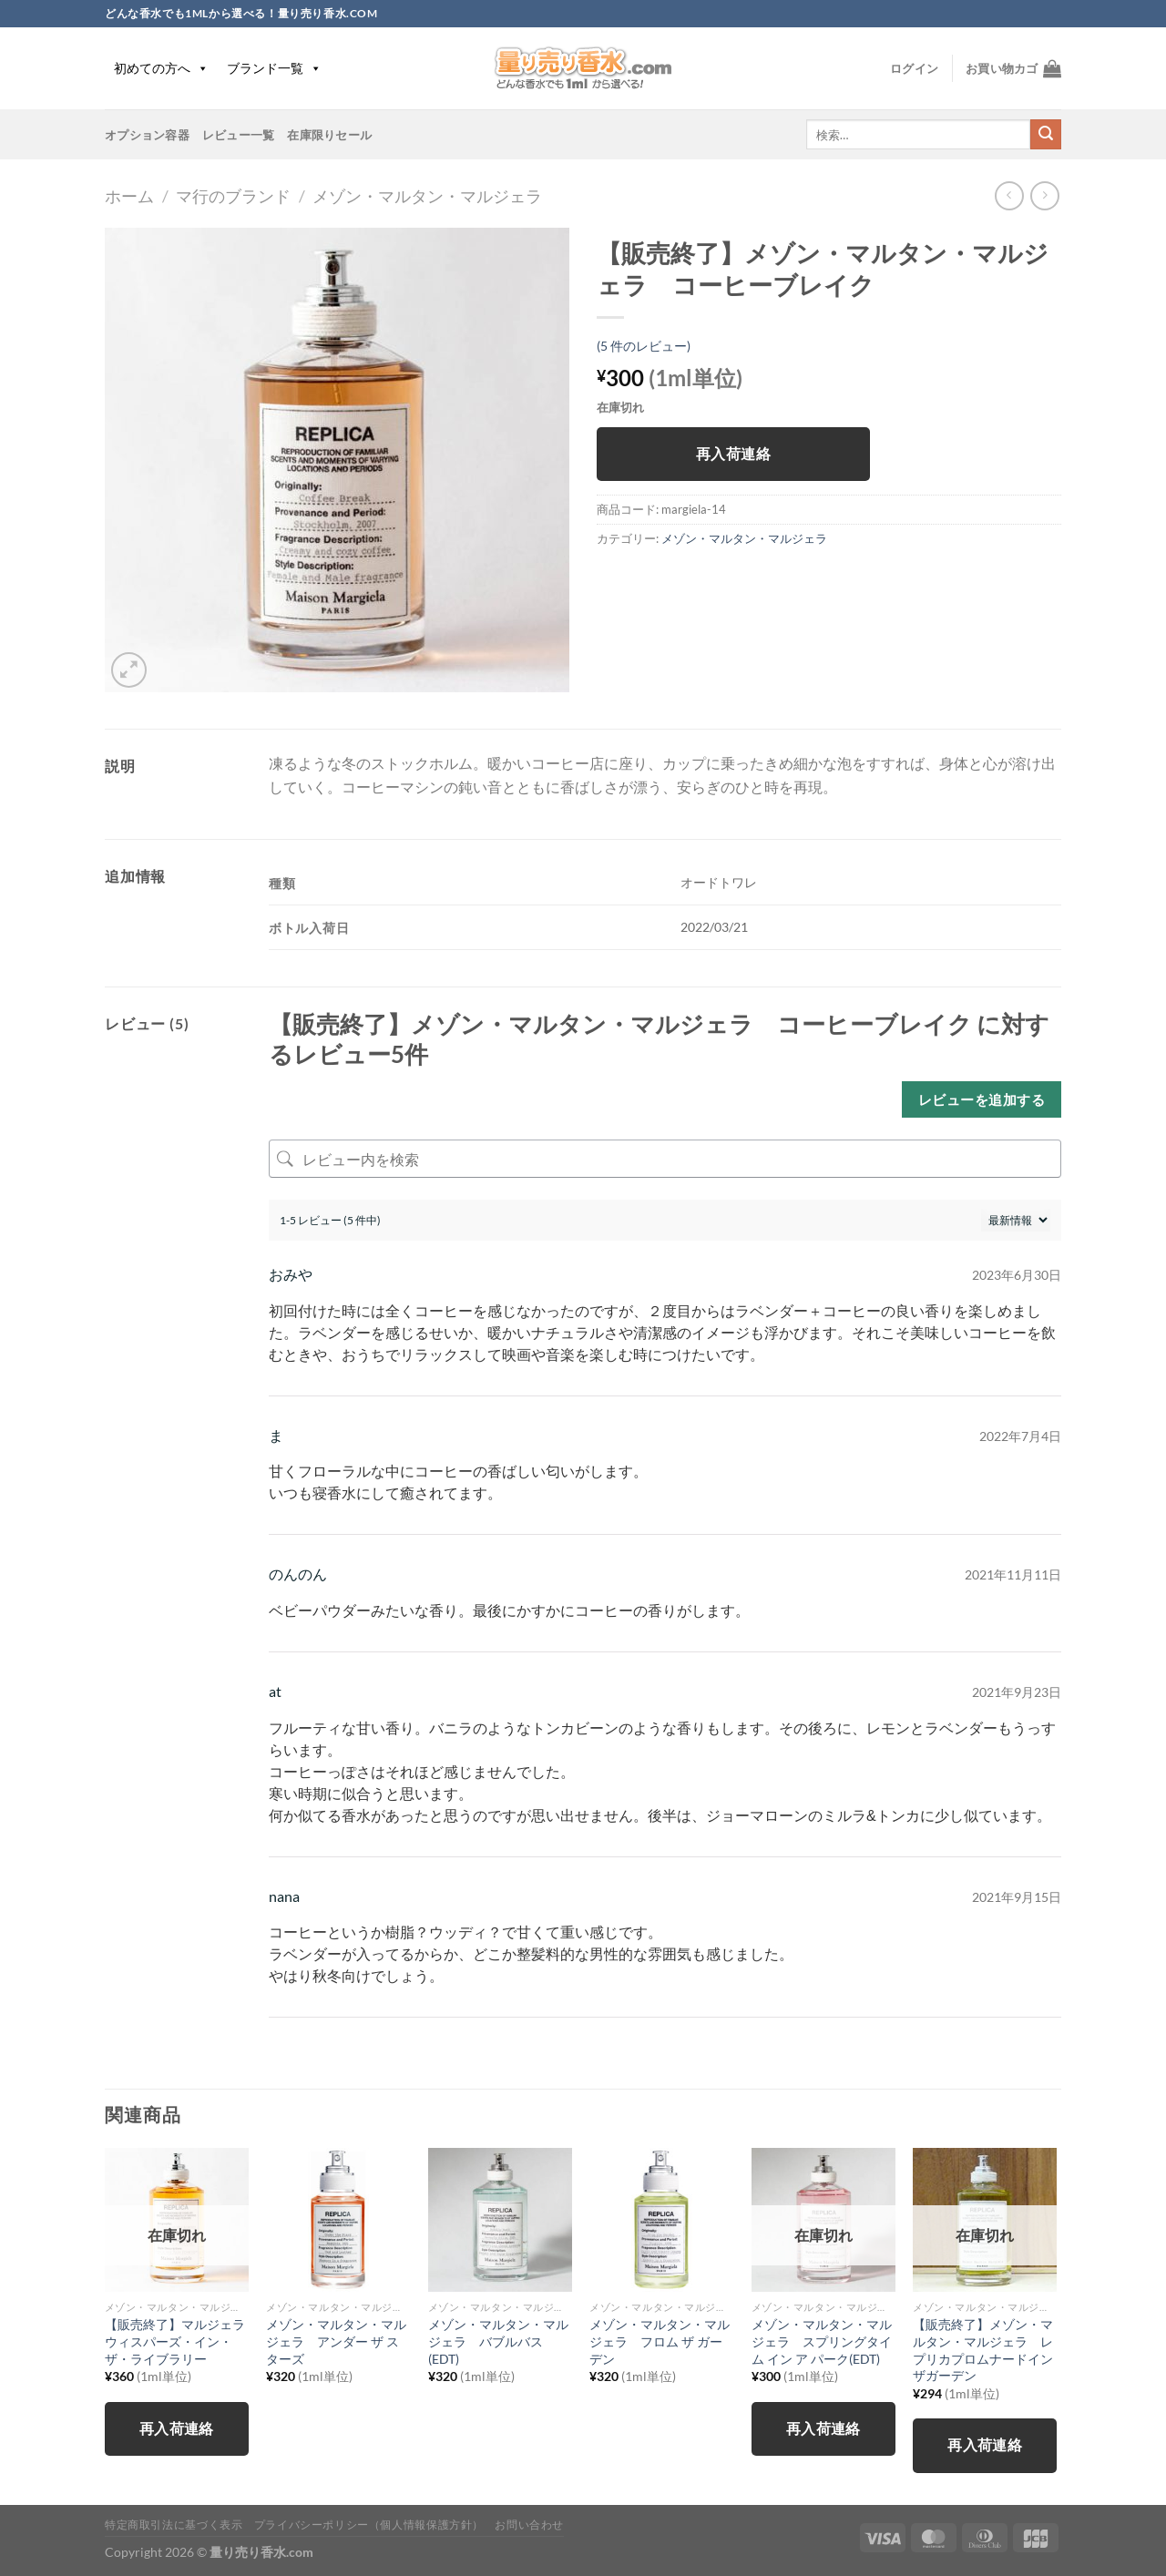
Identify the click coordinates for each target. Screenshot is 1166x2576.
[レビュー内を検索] (665, 1159)
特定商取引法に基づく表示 (173, 2524)
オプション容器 (147, 135)
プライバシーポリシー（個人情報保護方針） (369, 2524)
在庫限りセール (329, 135)
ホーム (129, 196)
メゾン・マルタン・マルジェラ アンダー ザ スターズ (336, 2341)
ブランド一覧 (274, 68)
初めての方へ (161, 68)
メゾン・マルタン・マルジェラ (427, 196)
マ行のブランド (233, 196)
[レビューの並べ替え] (1015, 1220)
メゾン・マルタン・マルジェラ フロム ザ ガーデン (659, 2341)
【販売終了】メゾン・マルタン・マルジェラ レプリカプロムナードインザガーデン (983, 2349)
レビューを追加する (981, 1099)
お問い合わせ (529, 2524)
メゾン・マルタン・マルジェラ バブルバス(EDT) (498, 2341)
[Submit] (1045, 134)
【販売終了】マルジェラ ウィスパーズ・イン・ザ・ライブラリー (177, 2341)
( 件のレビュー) (643, 345)
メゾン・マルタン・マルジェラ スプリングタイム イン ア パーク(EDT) (822, 2341)
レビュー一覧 (238, 135)
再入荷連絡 (733, 453)
